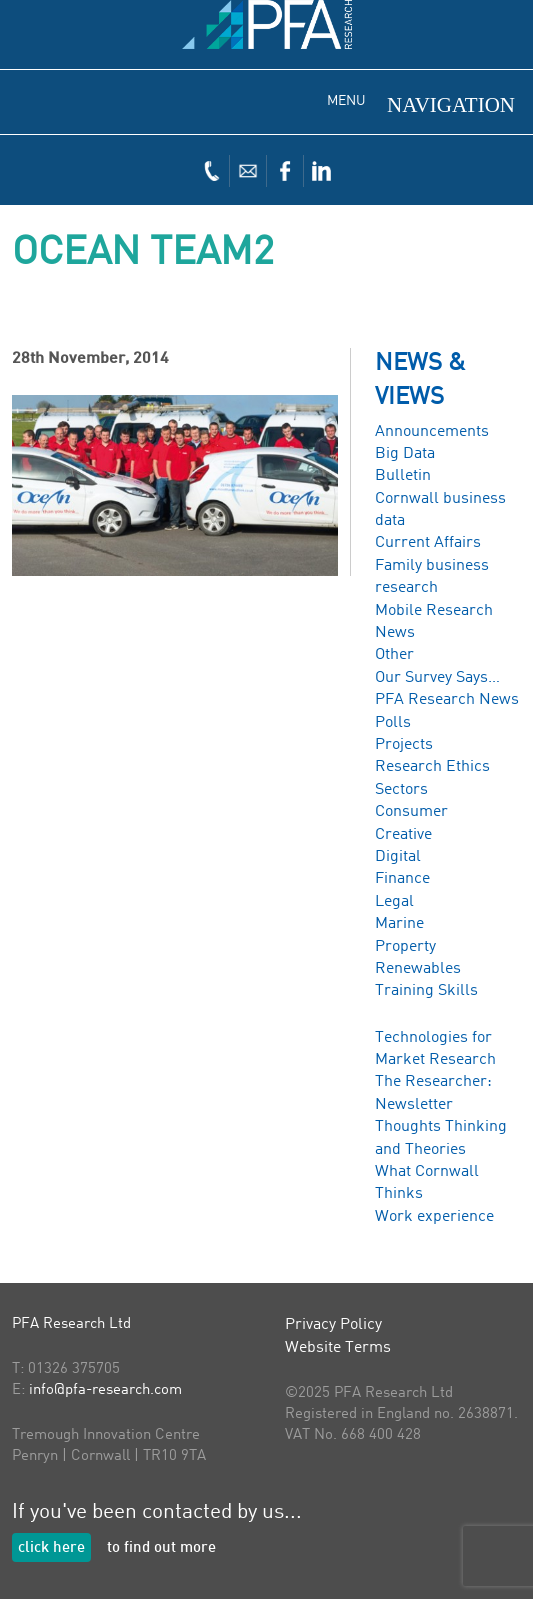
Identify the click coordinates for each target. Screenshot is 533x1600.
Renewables (418, 969)
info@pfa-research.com (105, 1390)
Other (394, 655)
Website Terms (338, 1348)
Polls (393, 723)
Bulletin (403, 476)
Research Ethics (432, 767)
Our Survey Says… (437, 678)
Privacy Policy (333, 1325)
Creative (403, 835)
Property (405, 947)
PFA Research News (447, 700)
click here (51, 1548)
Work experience (434, 1217)
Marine (399, 924)
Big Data (405, 454)
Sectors (401, 790)
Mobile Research (434, 611)
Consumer (411, 812)
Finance (402, 879)
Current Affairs (428, 543)
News (395, 633)
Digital (398, 857)
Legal (394, 902)
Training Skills (426, 991)
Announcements (432, 432)
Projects (404, 745)
